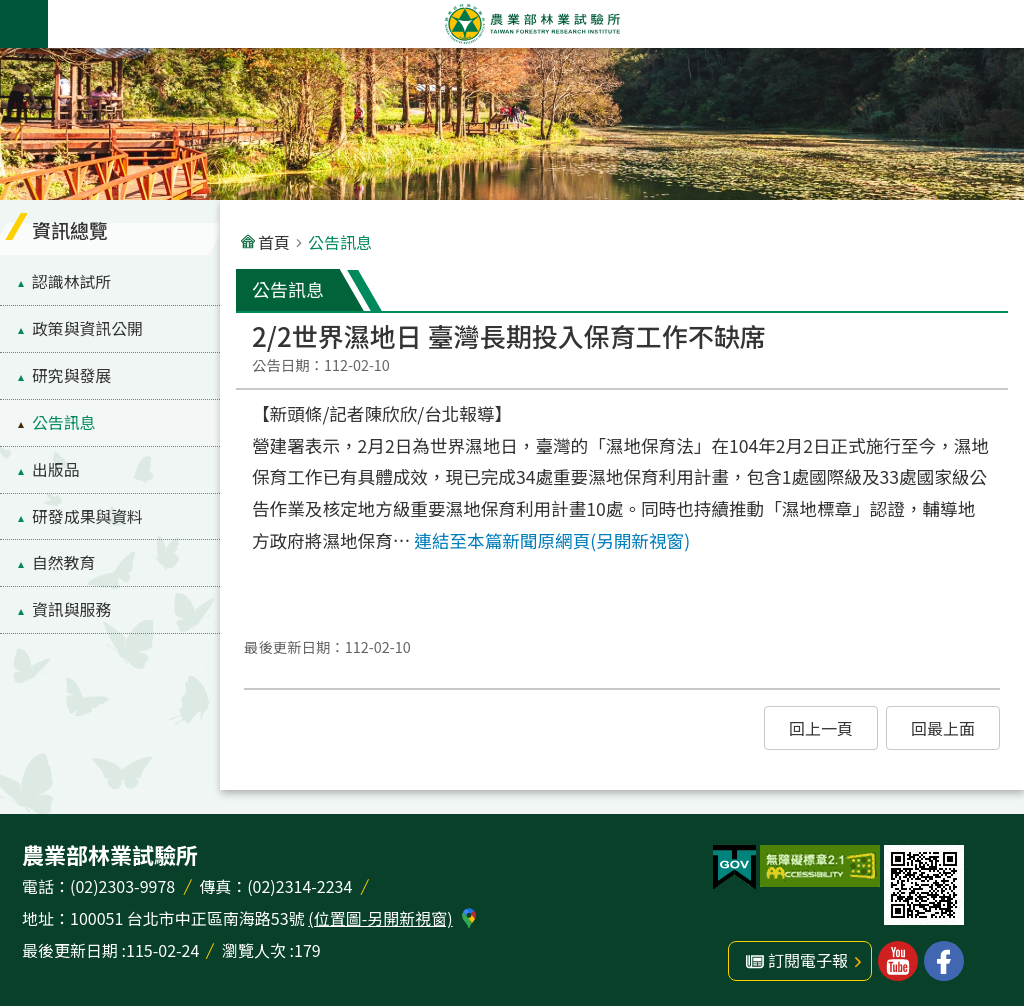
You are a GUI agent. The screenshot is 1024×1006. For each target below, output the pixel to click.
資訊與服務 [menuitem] (71, 609)
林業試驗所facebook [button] (944, 961)
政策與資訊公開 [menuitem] (87, 328)
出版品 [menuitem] (56, 469)
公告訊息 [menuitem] (63, 422)
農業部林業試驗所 (532, 24)
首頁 (274, 242)
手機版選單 (24, 24)
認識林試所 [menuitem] (71, 281)
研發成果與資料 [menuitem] (87, 516)
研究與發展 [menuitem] (71, 375)
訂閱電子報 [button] (808, 960)
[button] (821, 728)
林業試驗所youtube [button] (898, 961)
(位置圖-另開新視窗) (380, 918)
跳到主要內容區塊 (10, 10)
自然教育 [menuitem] (63, 562)
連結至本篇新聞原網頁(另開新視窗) (552, 540)
